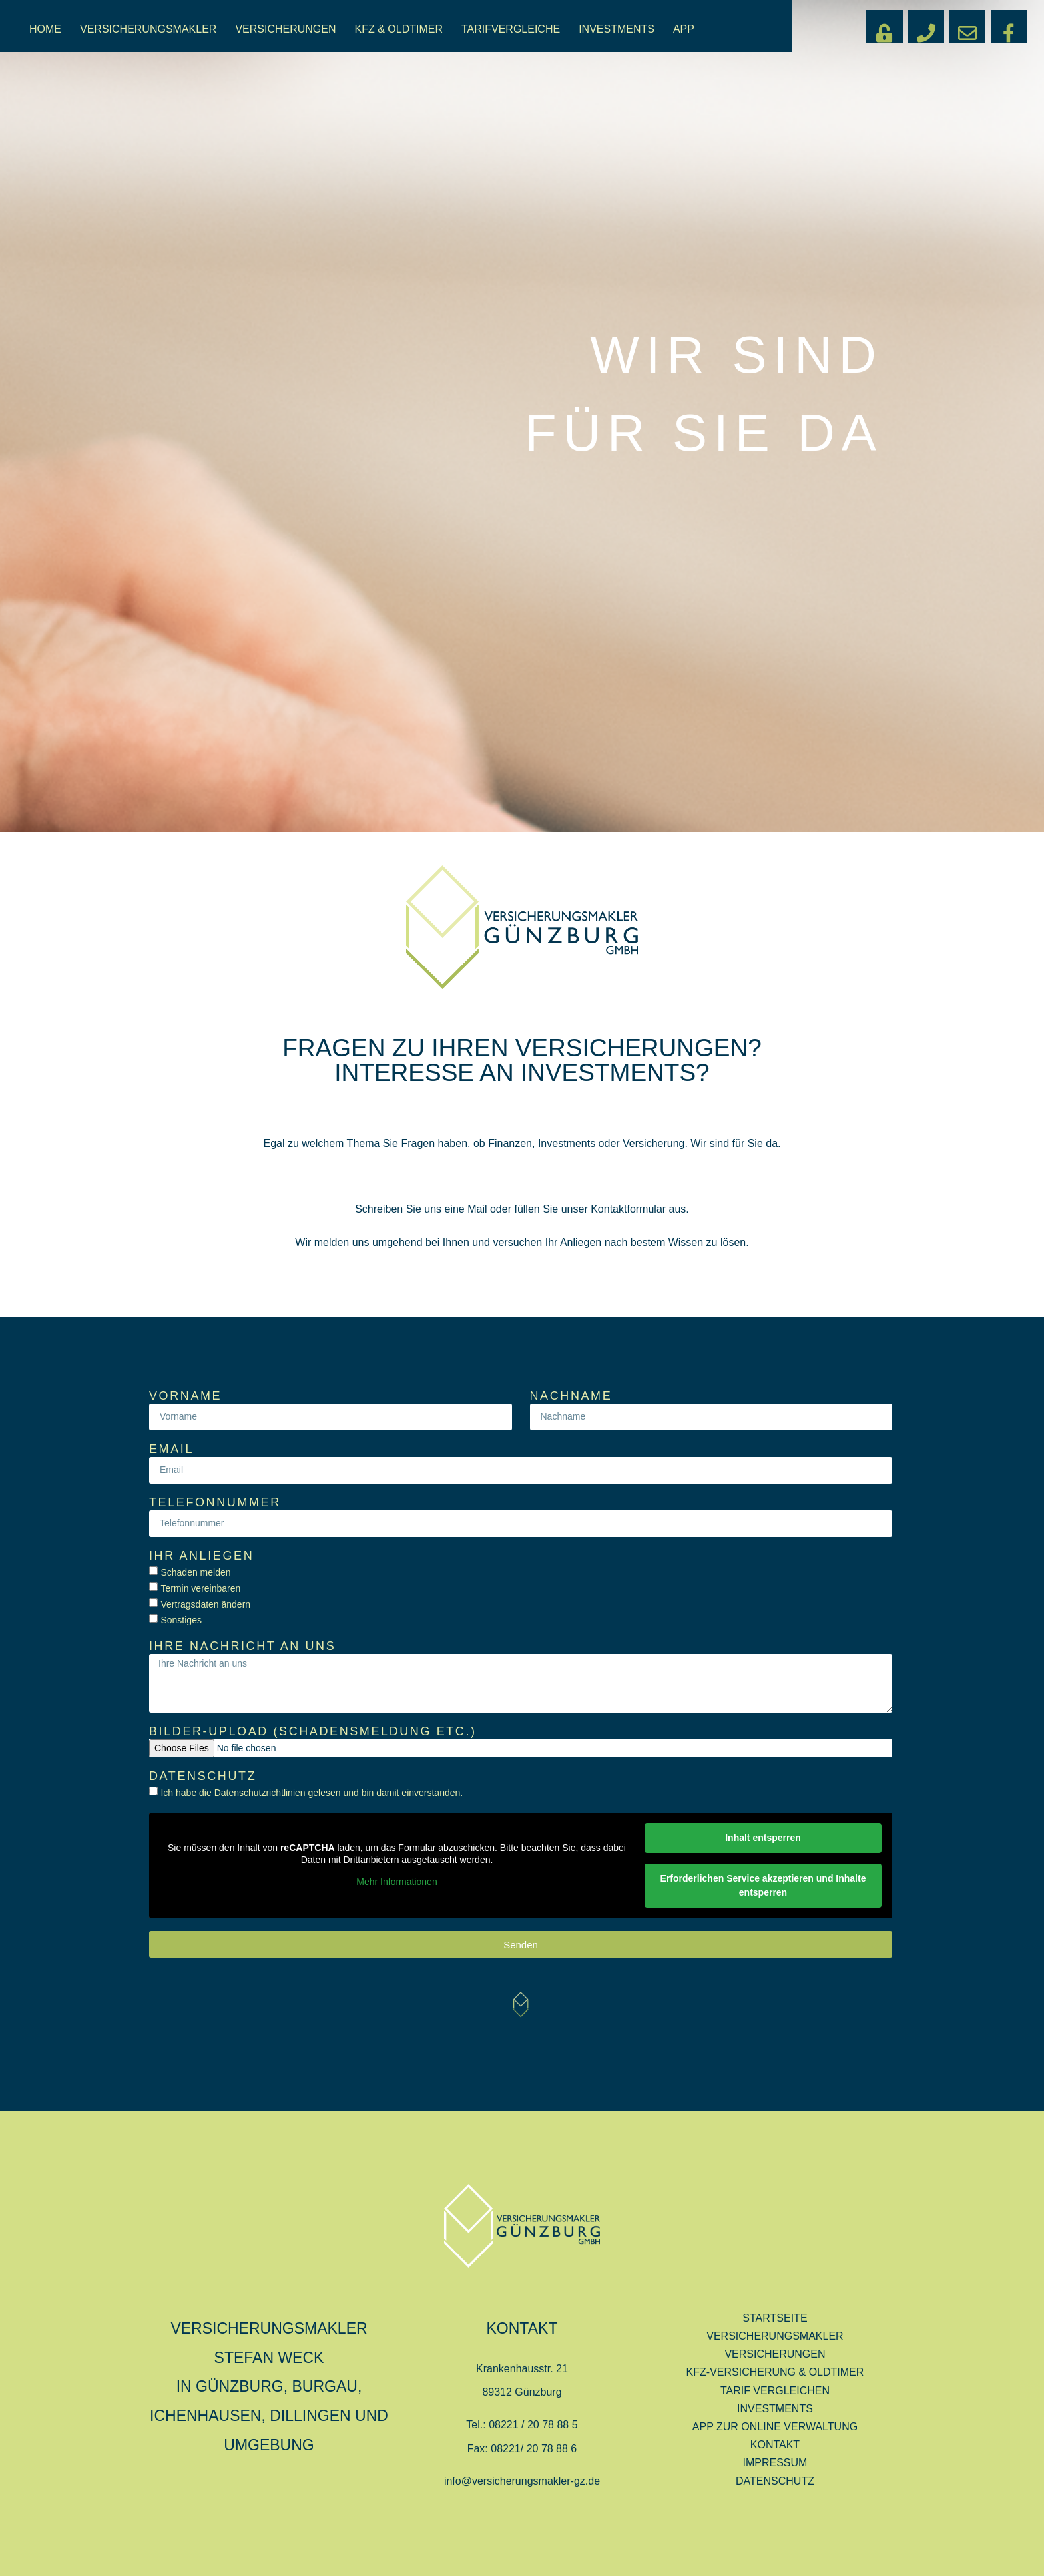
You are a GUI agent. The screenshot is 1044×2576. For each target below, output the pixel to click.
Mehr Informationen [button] (396, 1882)
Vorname (185, 1396)
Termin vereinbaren (200, 1588)
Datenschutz (202, 1776)
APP (683, 29)
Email (171, 1449)
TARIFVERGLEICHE (510, 29)
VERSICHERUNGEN (285, 29)
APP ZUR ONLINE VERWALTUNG (775, 2426)
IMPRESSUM (775, 2462)
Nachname (571, 1396)
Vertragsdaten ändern (205, 1604)
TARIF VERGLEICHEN (775, 2390)
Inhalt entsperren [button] (763, 1837)
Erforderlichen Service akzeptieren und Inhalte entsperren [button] (763, 1885)
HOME (45, 29)
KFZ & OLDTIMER (399, 29)
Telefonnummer (215, 1502)
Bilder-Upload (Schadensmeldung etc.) (313, 1731)
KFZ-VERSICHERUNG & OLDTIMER (775, 2372)
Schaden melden (195, 1572)
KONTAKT (775, 2444)
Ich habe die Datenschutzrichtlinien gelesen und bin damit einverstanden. (311, 1792)
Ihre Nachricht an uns (242, 1646)
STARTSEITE (774, 2318)
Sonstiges (180, 1620)
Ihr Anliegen (201, 1556)
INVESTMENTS (616, 29)
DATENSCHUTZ (775, 2481)
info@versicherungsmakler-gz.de (522, 2481)
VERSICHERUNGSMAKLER (148, 29)
